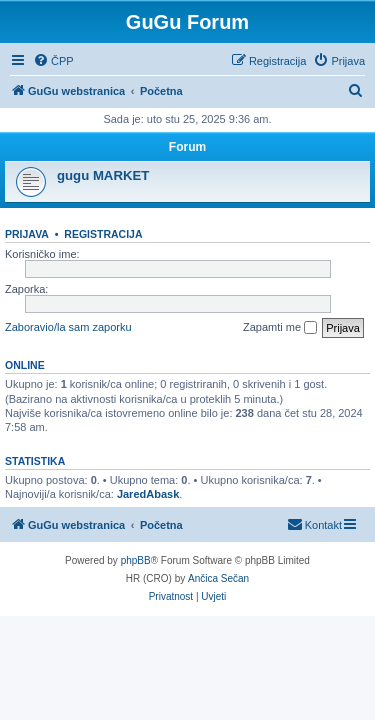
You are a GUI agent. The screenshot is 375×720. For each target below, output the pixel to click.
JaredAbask (148, 494)
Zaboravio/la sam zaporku (68, 327)
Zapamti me (280, 328)
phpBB (136, 560)
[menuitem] (53, 61)
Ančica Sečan (218, 578)
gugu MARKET (103, 175)
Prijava (27, 234)
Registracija (103, 234)
